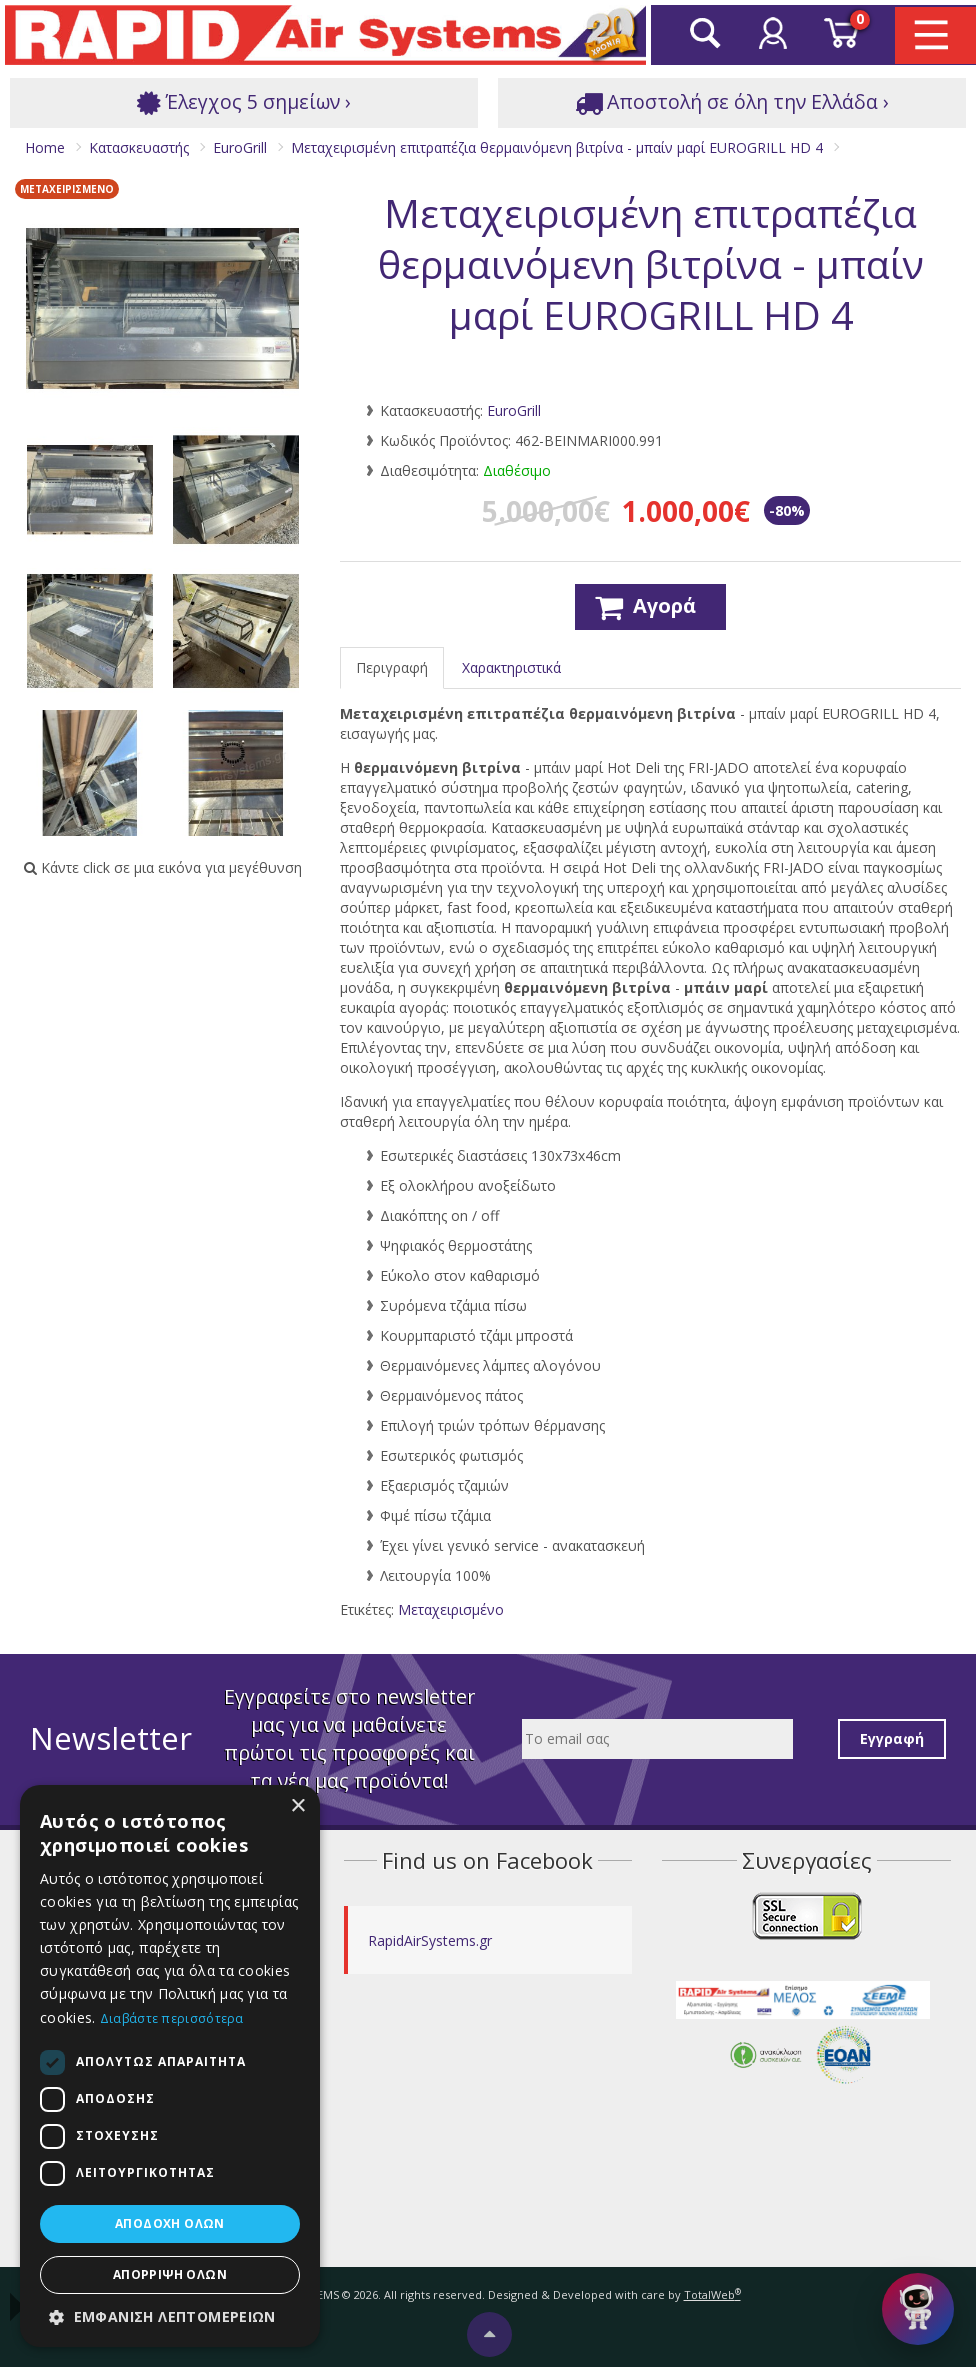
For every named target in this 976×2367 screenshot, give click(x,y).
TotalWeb (712, 2294)
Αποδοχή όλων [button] (170, 2223)
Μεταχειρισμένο (451, 1609)
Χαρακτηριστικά (511, 667)
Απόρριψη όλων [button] (170, 2274)
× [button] (297, 1806)
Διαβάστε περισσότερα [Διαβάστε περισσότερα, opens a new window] (172, 2018)
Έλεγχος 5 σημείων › (244, 102)
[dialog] (170, 2066)
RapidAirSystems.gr (430, 1940)
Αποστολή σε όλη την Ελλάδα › (732, 102)
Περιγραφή (392, 667)
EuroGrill (514, 410)
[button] (170, 2317)
